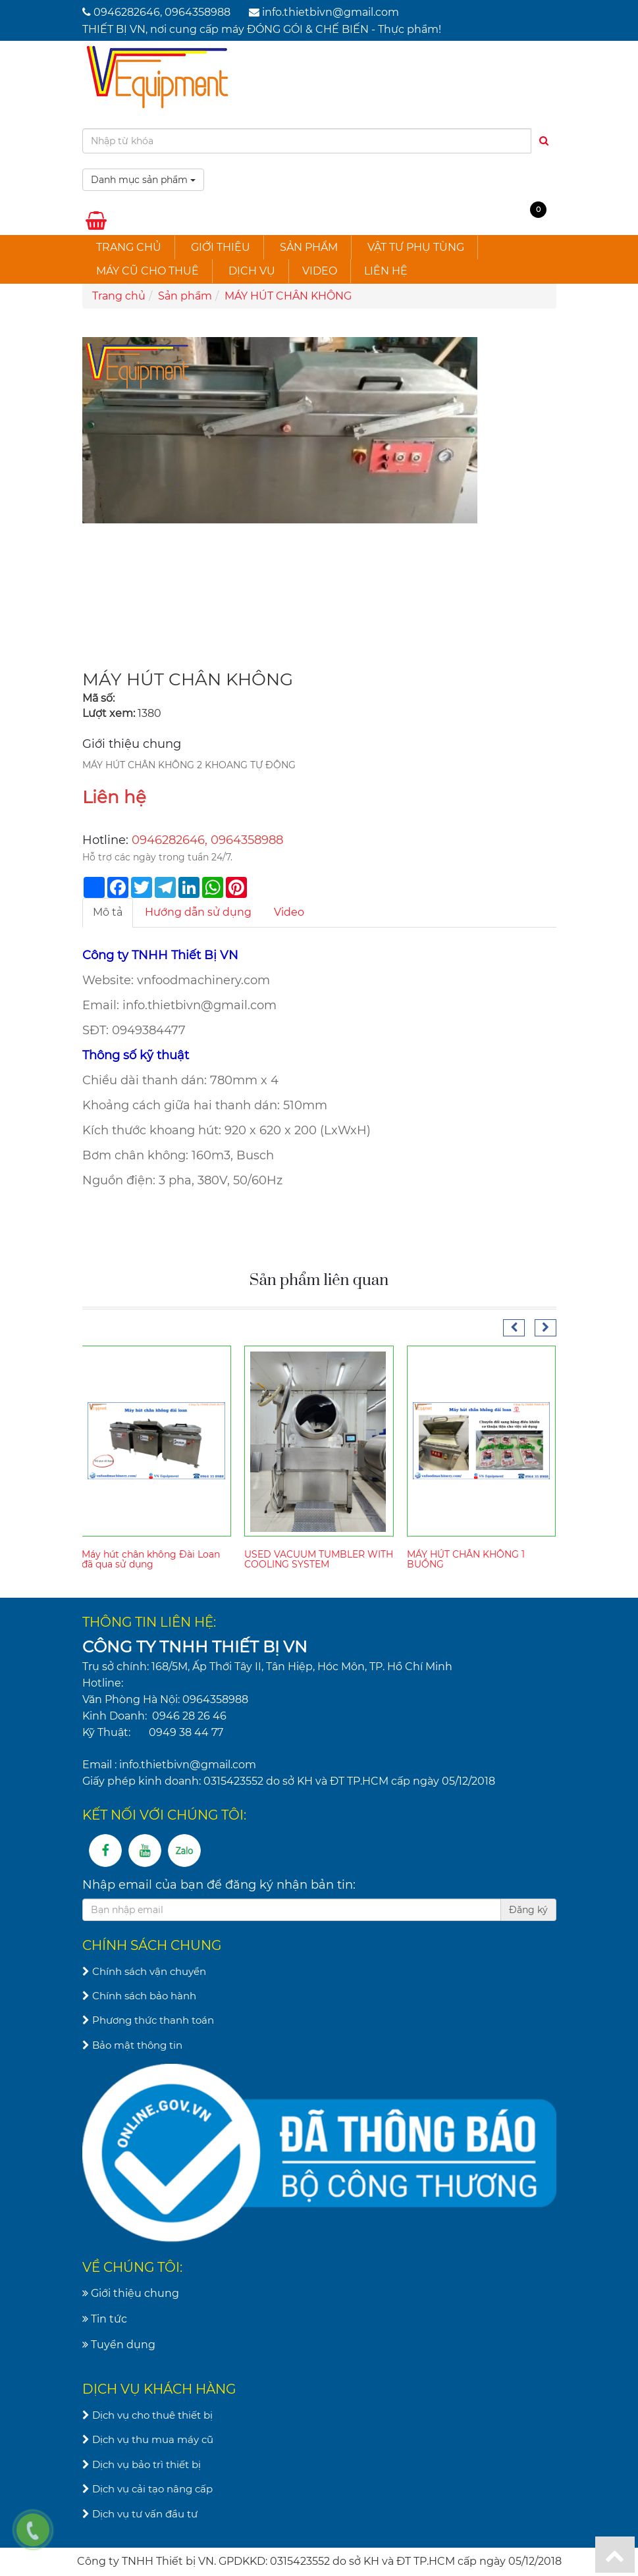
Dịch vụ (251, 271)
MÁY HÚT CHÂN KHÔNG (288, 296)
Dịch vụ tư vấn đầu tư (140, 2514)
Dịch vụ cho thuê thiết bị (147, 2415)
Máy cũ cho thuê (147, 271)
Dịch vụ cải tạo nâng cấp (147, 2489)
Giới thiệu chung (130, 2293)
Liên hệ (386, 271)
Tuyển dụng (118, 2344)
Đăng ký (528, 1909)
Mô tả (107, 912)
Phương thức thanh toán (148, 2020)
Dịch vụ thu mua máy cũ (147, 2439)
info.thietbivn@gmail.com (330, 12)
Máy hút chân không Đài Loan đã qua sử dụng (151, 1559)
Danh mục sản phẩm (143, 180)
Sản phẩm (309, 247)
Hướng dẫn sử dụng (198, 912)
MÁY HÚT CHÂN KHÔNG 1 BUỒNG (466, 1559)
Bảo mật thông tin (132, 2045)
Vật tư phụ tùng (415, 247)
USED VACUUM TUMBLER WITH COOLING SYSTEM (318, 1559)
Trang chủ (128, 247)
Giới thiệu (220, 247)
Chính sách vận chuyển (144, 1971)
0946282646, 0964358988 (161, 12)
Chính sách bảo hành (139, 1995)
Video (319, 271)
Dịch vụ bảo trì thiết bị (141, 2464)
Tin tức (104, 2319)
